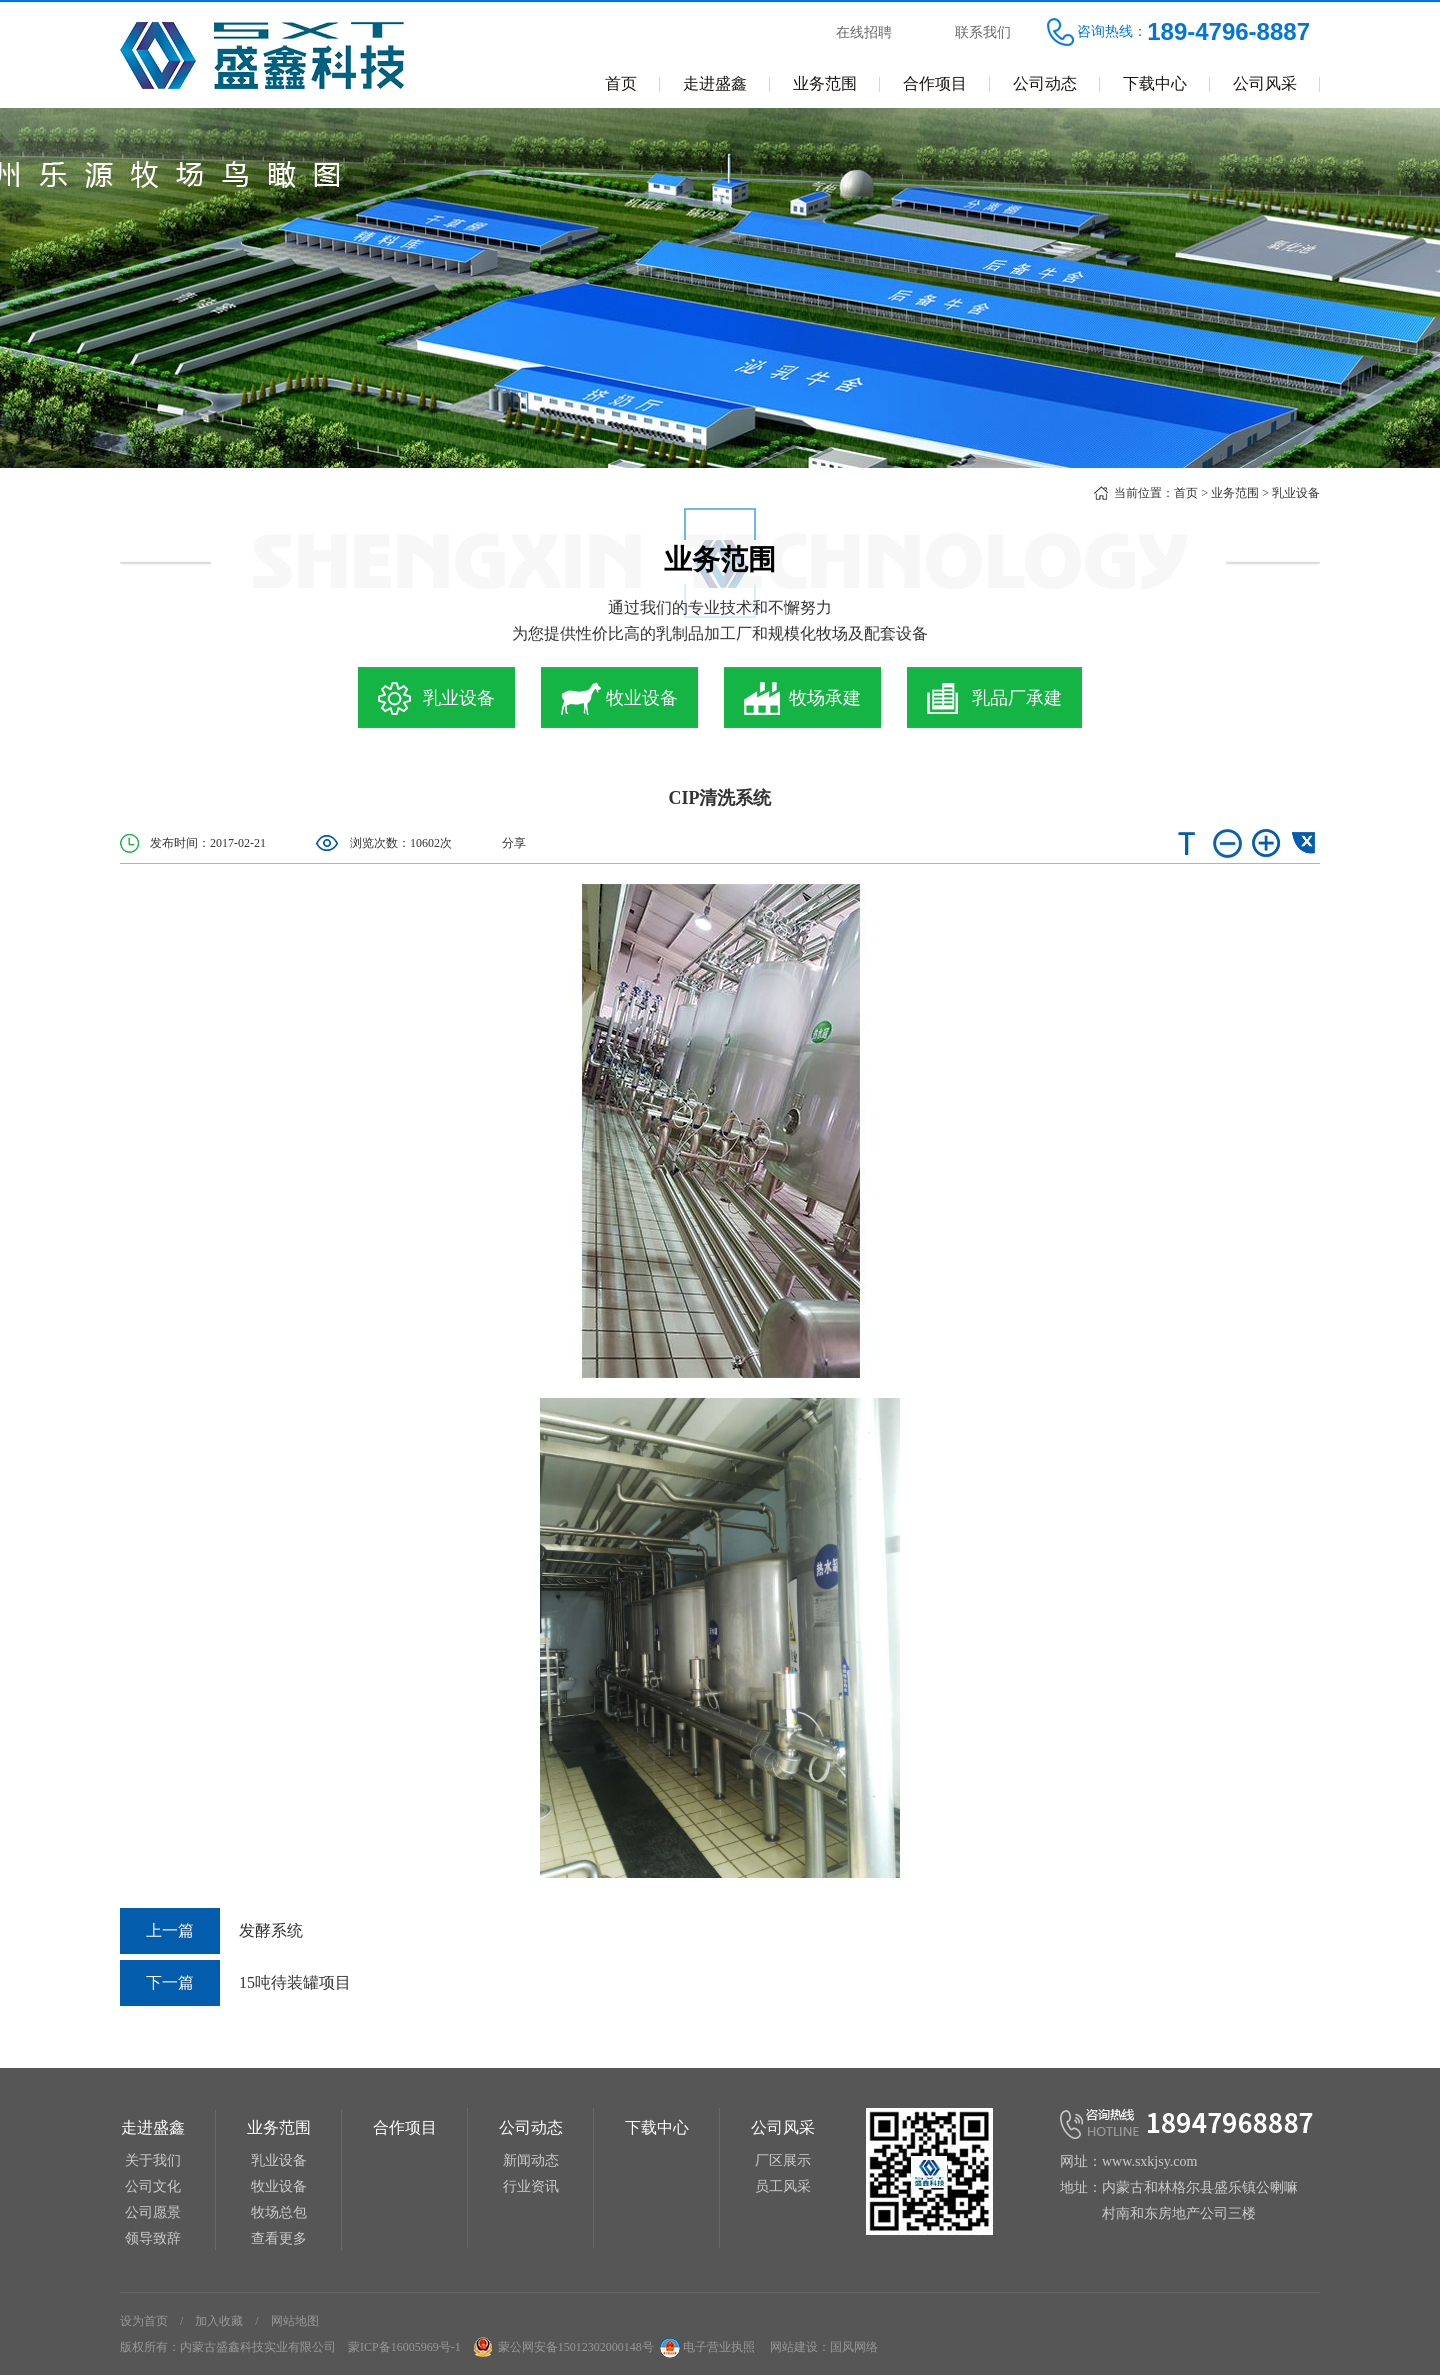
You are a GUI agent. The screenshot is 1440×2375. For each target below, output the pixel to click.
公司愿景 (153, 2212)
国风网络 (854, 2347)
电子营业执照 (706, 2347)
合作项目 (935, 83)
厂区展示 (783, 2160)
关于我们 (153, 2160)
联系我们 (983, 32)
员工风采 (783, 2186)
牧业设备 (279, 2186)
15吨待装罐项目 (235, 1983)
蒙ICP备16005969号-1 (404, 2347)
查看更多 (279, 2238)
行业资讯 (531, 2186)
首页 (621, 83)
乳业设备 (1296, 493)
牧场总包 (279, 2212)
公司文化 (153, 2186)
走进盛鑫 (715, 83)
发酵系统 (211, 1931)
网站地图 (295, 2321)
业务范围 (825, 83)
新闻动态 (531, 2160)
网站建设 (794, 2347)
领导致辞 (153, 2238)
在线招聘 (864, 32)
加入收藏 (219, 2321)
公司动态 (1045, 83)
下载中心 (1155, 83)
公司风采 (1265, 83)
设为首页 (144, 2321)
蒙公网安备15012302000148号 (576, 2347)
